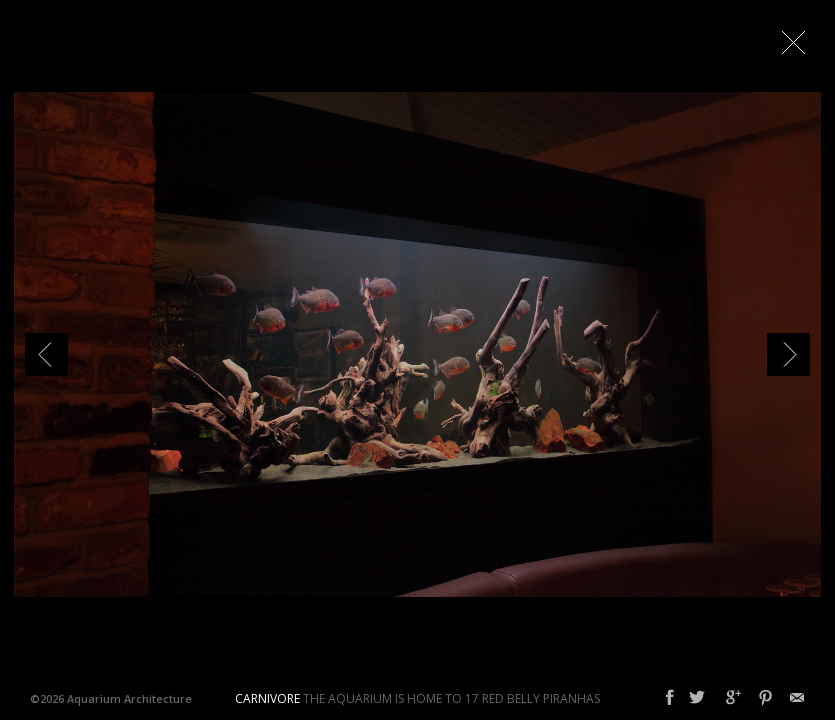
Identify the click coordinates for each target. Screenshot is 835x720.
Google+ (733, 698)
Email (797, 698)
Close (793, 42)
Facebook (670, 698)
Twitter (697, 698)
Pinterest (765, 698)
